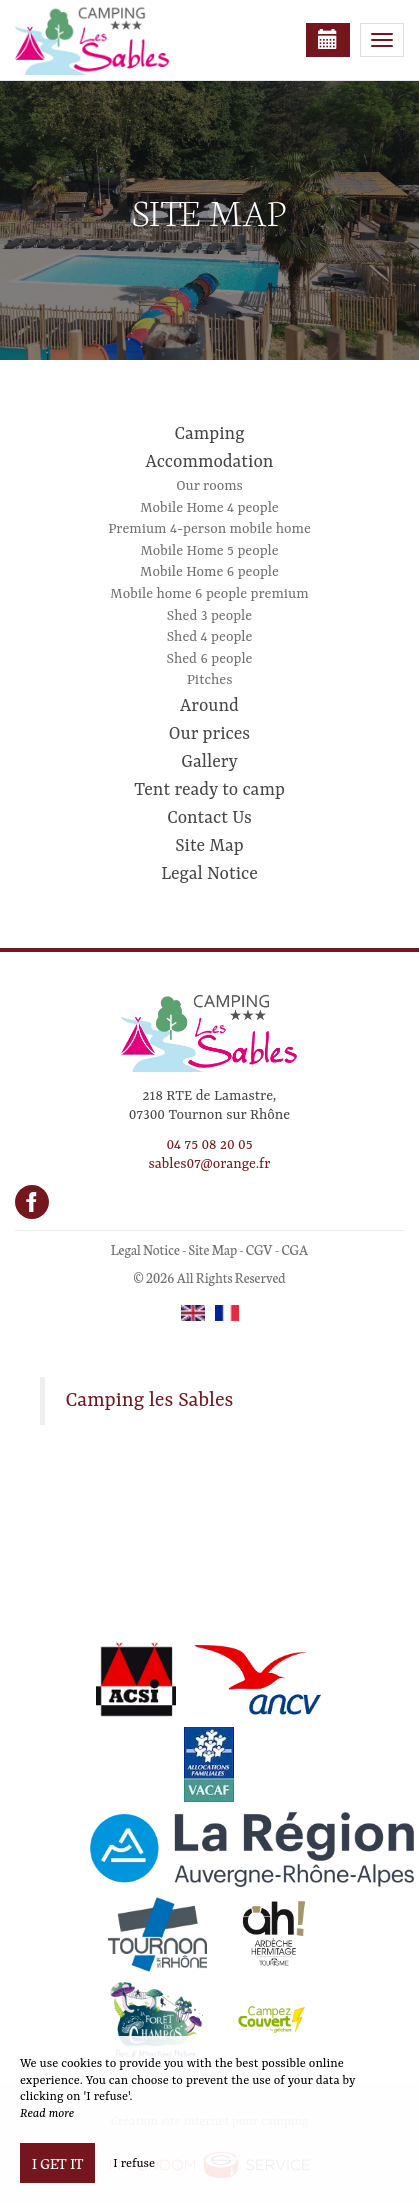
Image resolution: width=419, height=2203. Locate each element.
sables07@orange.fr (210, 1164)
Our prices (209, 734)
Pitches (210, 680)
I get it (57, 2163)
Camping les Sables (150, 1401)
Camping (210, 434)
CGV (259, 1249)
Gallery (209, 762)
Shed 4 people (210, 637)
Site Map (209, 846)
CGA (294, 1249)
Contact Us (209, 818)
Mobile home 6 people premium (209, 594)
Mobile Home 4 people (209, 508)
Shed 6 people (210, 659)
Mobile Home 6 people (209, 572)
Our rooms (209, 486)
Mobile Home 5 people (209, 551)
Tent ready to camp (209, 790)
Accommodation (210, 462)
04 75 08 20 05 (209, 1145)
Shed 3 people (209, 616)
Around (209, 706)
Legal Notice (209, 874)
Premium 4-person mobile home (209, 529)
